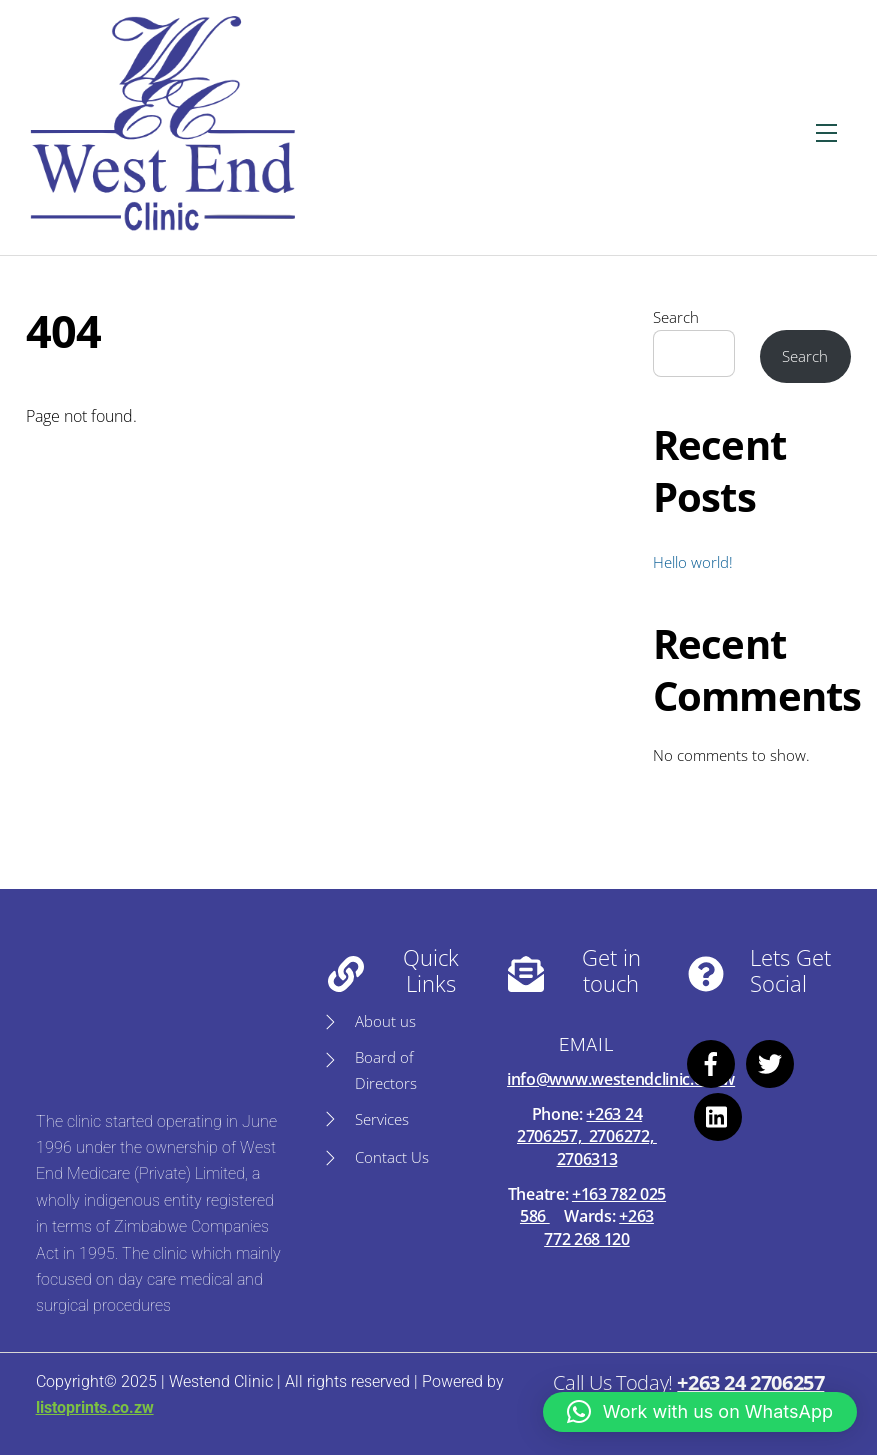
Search (676, 317)
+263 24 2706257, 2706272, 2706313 (587, 1136)
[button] (700, 1412)
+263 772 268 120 (599, 1227)
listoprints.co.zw (94, 1407)
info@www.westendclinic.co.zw (621, 1079)
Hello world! (693, 562)
